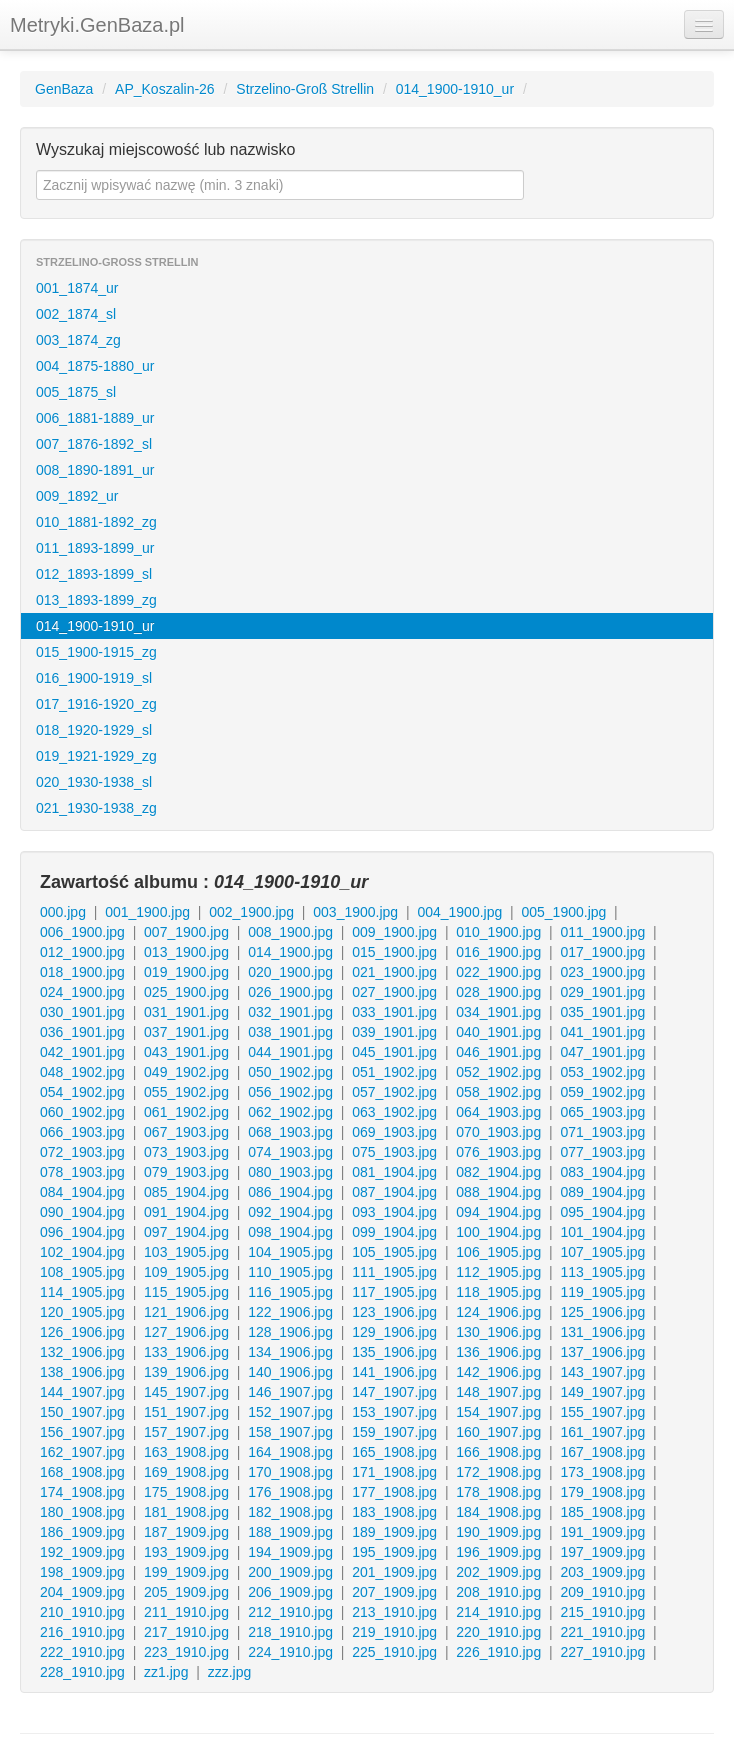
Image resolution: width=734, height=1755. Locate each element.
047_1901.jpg (602, 1052)
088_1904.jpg (498, 1192)
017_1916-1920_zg (96, 704)
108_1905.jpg (82, 1272)
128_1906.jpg (290, 1332)
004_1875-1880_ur (95, 366)
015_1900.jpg (394, 952)
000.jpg (63, 912)
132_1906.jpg (82, 1352)
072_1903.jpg (82, 1152)
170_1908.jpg (290, 1472)
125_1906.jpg (602, 1312)
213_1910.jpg (394, 1612)
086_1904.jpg (290, 1192)
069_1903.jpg (394, 1132)
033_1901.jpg (394, 1012)
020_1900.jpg (290, 972)
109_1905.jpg (186, 1272)
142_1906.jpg (498, 1372)
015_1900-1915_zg (96, 652)
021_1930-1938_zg (96, 808)
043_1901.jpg (186, 1052)
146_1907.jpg (290, 1392)
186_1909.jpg (82, 1532)
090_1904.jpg (82, 1212)
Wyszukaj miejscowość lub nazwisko (166, 149)
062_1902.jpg (290, 1112)
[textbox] (280, 185)
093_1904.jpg (394, 1212)
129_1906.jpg (394, 1332)
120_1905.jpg (82, 1312)
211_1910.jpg (186, 1612)
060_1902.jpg (82, 1112)
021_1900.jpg (394, 972)
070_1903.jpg (498, 1132)
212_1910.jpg (290, 1612)
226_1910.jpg (498, 1652)
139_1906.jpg (186, 1372)
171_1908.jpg (394, 1472)
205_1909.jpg (186, 1592)
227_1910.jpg (602, 1652)
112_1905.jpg (498, 1272)
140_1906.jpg (290, 1372)
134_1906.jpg (290, 1352)
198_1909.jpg (82, 1572)
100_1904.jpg (498, 1232)
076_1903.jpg (498, 1152)
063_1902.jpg (394, 1112)
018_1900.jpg (82, 972)
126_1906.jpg (82, 1332)
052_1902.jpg (498, 1072)
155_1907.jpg (602, 1412)
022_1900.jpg (498, 972)
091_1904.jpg (186, 1212)
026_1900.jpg (290, 992)
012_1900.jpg (82, 952)
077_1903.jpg (602, 1152)
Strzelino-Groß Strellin (305, 89)
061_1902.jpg (186, 1112)
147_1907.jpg (394, 1392)
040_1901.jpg (498, 1032)
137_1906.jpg (602, 1352)
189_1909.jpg (394, 1532)
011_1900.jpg (602, 932)
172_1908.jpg (498, 1472)
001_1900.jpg (147, 912)
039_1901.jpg (394, 1032)
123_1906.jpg (394, 1312)
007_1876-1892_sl (94, 444)
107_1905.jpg (602, 1252)
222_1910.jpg (82, 1652)
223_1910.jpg (186, 1652)
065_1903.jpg (602, 1112)
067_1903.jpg (186, 1132)
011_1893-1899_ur (95, 548)
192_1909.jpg (82, 1552)
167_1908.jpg (602, 1452)
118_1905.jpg (498, 1292)
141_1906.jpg (394, 1372)
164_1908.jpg (290, 1452)
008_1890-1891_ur (95, 470)
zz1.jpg (166, 1672)
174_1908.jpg (82, 1492)
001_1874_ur (77, 288)
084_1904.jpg (82, 1192)
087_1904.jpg (394, 1192)
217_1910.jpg (186, 1632)
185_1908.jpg (602, 1512)
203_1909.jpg (602, 1572)
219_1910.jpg (394, 1632)
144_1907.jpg (82, 1392)
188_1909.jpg (290, 1532)
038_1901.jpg (290, 1032)
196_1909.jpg (498, 1552)
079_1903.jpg (186, 1172)
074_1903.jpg (290, 1152)
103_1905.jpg (186, 1252)
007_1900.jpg (186, 932)
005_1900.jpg (563, 912)
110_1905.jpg (290, 1272)
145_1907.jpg (186, 1392)
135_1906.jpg (394, 1352)
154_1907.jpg (498, 1412)
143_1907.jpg (602, 1372)
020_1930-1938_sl (94, 782)
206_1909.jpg (290, 1592)
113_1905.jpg (602, 1272)
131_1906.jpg (602, 1332)
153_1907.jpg (394, 1412)
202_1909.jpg (498, 1572)
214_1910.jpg (498, 1612)
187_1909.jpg (186, 1532)
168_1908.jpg (82, 1472)
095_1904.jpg (602, 1212)
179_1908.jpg (602, 1492)
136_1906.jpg (498, 1352)
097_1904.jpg (186, 1232)
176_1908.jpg (290, 1492)
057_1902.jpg (394, 1092)
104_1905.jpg (290, 1252)
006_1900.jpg (82, 932)
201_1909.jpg (394, 1572)
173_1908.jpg (602, 1472)
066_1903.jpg (82, 1132)
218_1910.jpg (290, 1632)
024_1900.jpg (82, 992)
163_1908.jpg (186, 1452)
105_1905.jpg (394, 1252)
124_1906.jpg (498, 1312)
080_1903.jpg (290, 1172)
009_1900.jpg (394, 932)
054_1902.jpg (82, 1092)
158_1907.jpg (290, 1432)
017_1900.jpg (602, 952)
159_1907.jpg (394, 1432)
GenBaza (64, 89)
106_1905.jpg (498, 1252)
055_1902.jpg (186, 1092)
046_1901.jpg (498, 1052)
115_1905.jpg (186, 1292)
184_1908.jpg (498, 1512)
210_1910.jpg (82, 1612)
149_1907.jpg (602, 1392)
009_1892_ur (77, 496)
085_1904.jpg (186, 1192)
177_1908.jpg (394, 1492)
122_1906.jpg (290, 1312)
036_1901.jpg (82, 1032)
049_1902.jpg (186, 1072)
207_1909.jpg (394, 1592)
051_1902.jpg (394, 1072)
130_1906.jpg (498, 1332)
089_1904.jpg (602, 1192)
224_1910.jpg (290, 1652)
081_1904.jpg (394, 1172)
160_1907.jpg (498, 1432)
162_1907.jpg (82, 1452)
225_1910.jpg (394, 1652)
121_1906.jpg (186, 1312)
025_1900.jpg (186, 992)
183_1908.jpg (394, 1512)
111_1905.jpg (394, 1272)
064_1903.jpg (498, 1112)
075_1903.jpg (394, 1152)
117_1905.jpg (394, 1292)
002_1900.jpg (251, 912)
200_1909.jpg (290, 1572)
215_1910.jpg (602, 1612)
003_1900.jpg (355, 912)
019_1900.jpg (186, 972)
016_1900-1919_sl (94, 678)
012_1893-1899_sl (94, 574)
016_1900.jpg (498, 952)
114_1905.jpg (82, 1292)
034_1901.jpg (498, 1012)
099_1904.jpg (394, 1232)
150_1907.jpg (82, 1412)
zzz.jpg (230, 1672)
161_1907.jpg (602, 1432)
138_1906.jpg (82, 1372)
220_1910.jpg (498, 1632)
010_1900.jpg (498, 932)
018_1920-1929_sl (94, 730)
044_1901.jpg (290, 1052)
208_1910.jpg (498, 1592)
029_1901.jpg (602, 992)
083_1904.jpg (602, 1172)
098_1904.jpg (290, 1232)
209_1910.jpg (602, 1592)
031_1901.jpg (186, 1012)
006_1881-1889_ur (95, 418)
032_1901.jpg (290, 1012)
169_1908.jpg (186, 1472)
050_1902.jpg (290, 1072)
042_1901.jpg (82, 1052)
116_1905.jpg (290, 1292)
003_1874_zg (78, 340)
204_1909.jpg (82, 1592)
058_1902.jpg (498, 1092)
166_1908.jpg (498, 1452)
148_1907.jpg (498, 1392)
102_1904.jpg (82, 1252)
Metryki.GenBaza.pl (97, 25)
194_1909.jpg (290, 1552)
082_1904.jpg (498, 1172)
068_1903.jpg (290, 1132)
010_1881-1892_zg (96, 522)
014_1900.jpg (290, 952)
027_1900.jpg (394, 992)
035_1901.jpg (602, 1012)
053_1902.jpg (602, 1072)
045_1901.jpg (394, 1052)
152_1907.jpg (290, 1412)
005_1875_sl (76, 392)
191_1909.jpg (602, 1532)
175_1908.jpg (186, 1492)
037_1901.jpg (186, 1032)
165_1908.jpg (394, 1452)
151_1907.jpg (186, 1412)
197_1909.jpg (602, 1552)
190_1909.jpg (498, 1532)
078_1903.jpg (82, 1172)
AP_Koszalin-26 (165, 89)
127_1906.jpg (186, 1332)
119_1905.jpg (602, 1292)
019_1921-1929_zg (96, 756)
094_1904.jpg (498, 1212)
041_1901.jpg (602, 1032)
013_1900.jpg (186, 952)
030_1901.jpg (82, 1012)
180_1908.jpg (82, 1512)
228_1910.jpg (82, 1672)
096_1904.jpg (82, 1232)
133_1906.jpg (186, 1352)
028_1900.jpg (498, 992)
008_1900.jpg (290, 932)
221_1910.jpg (602, 1632)
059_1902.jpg (602, 1092)
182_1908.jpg (290, 1512)
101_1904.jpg (602, 1232)
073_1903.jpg (186, 1152)
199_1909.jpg (186, 1572)
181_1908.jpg (186, 1512)
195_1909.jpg (394, 1552)
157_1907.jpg (186, 1432)
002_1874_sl (76, 314)
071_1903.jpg (602, 1132)
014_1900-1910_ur (455, 89)
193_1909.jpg (186, 1552)
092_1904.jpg (290, 1212)
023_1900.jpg (602, 972)
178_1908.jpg (498, 1492)
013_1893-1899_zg (96, 600)
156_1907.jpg (82, 1432)
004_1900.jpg (459, 912)
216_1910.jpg (82, 1632)
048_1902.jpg (82, 1072)
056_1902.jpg (290, 1092)
